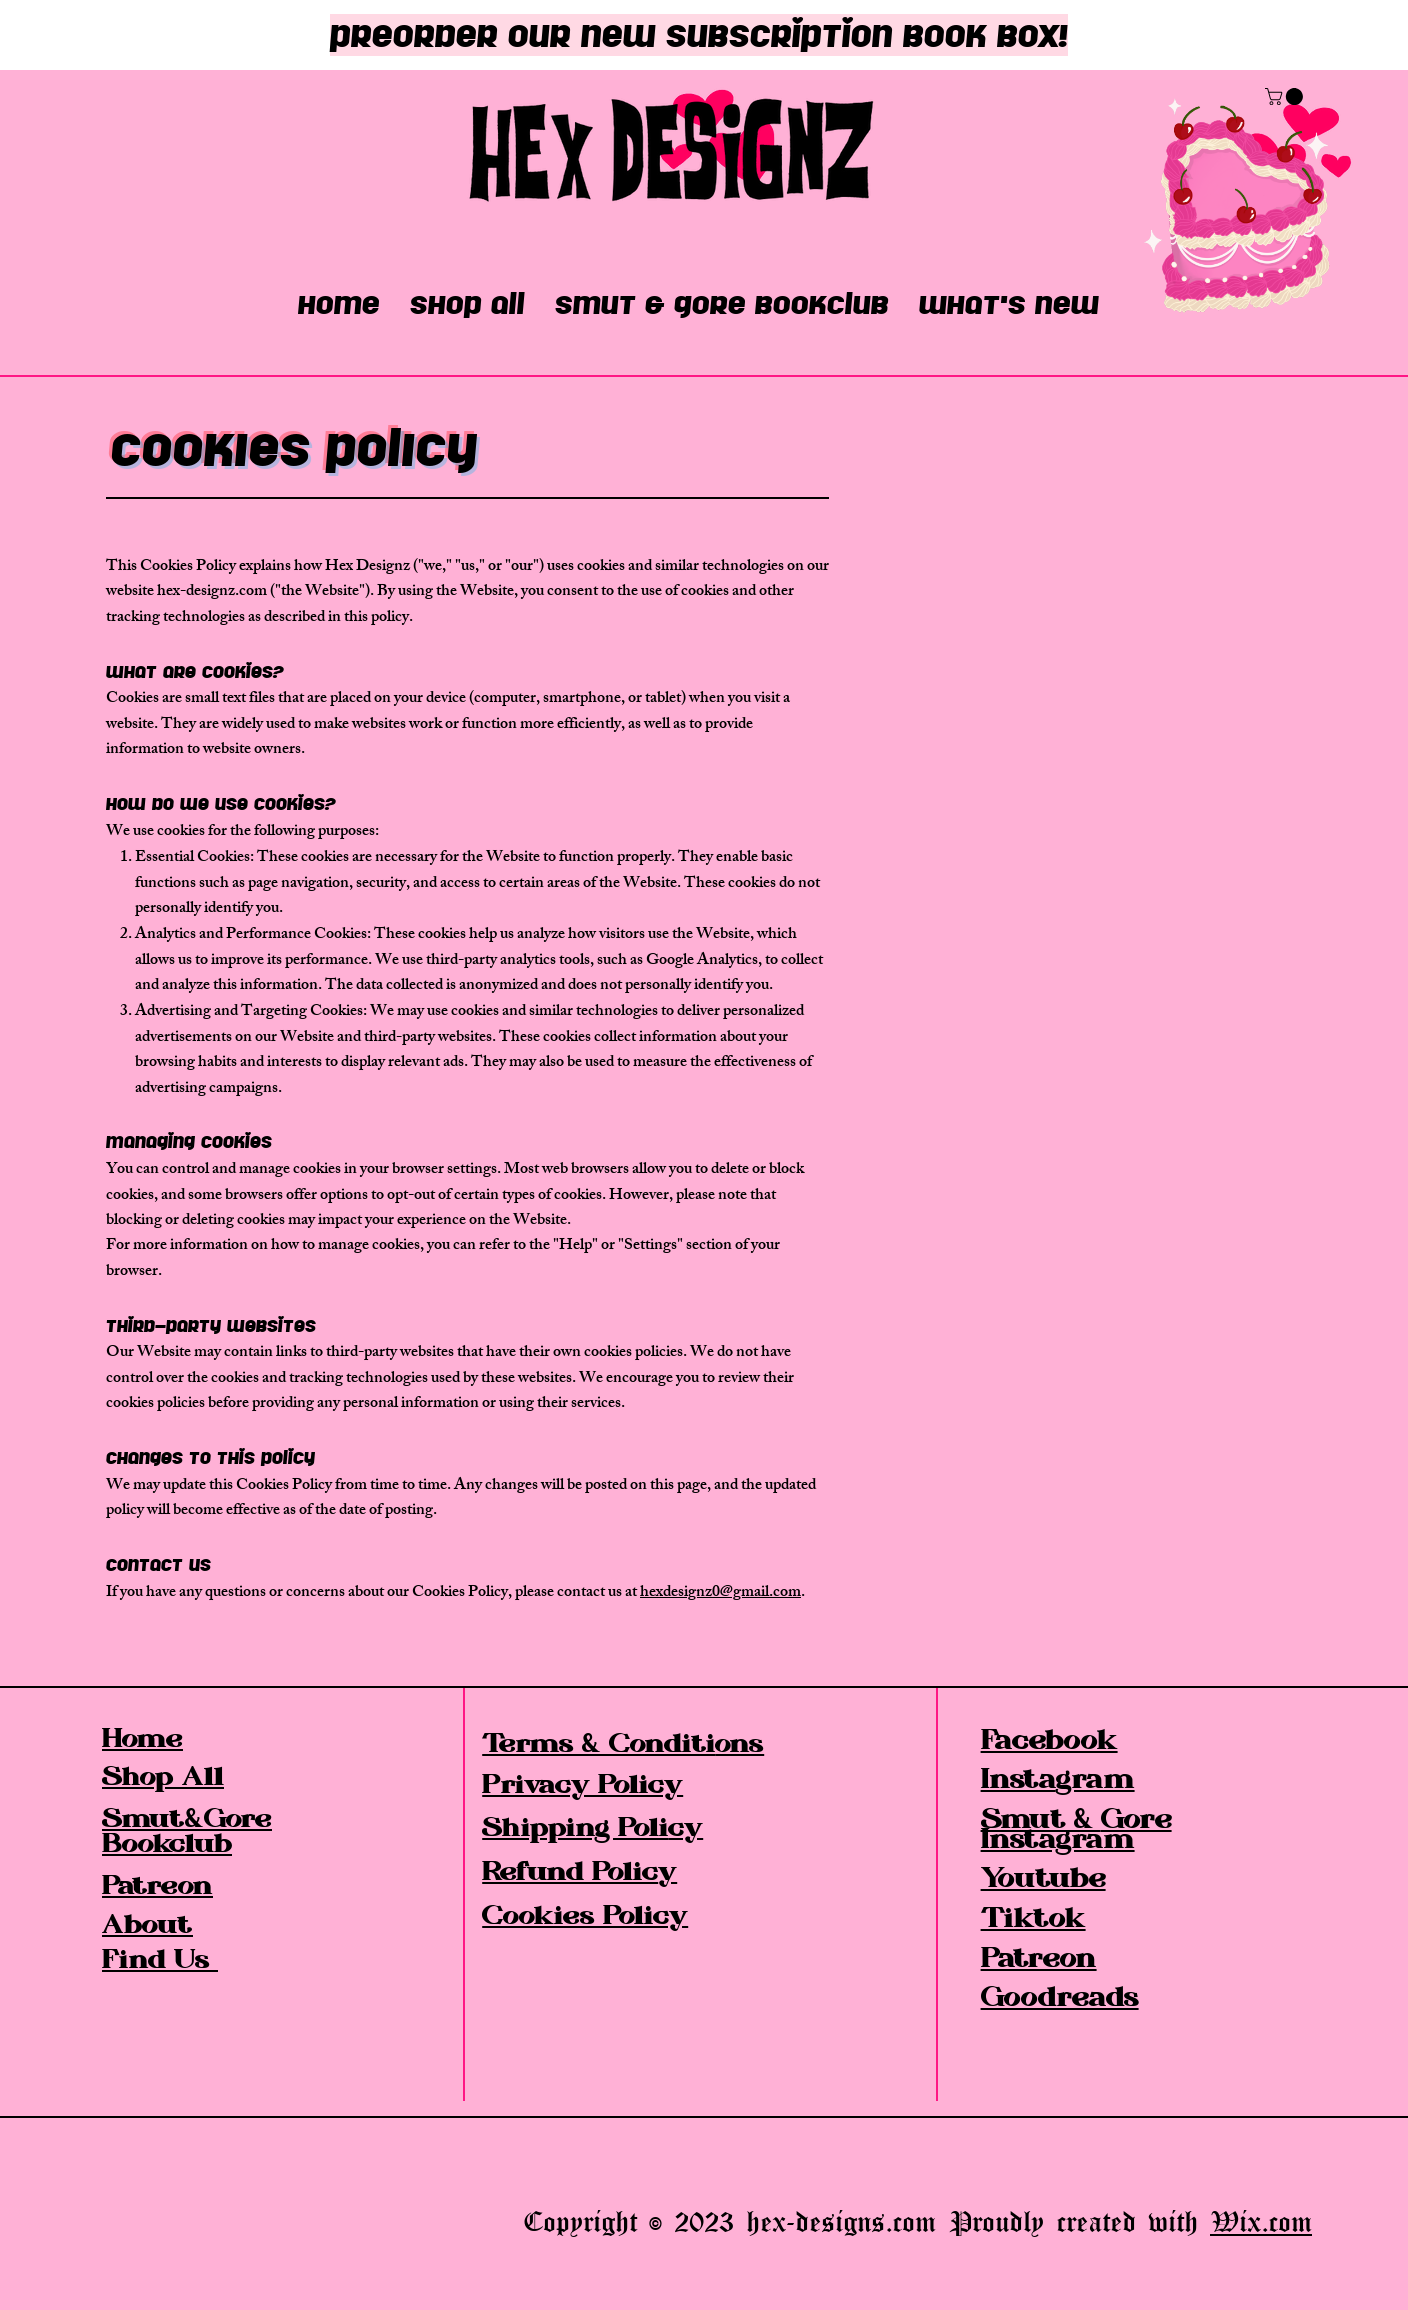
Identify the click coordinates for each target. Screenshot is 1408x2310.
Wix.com (1261, 2221)
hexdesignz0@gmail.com (720, 1593)
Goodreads (1060, 2000)
